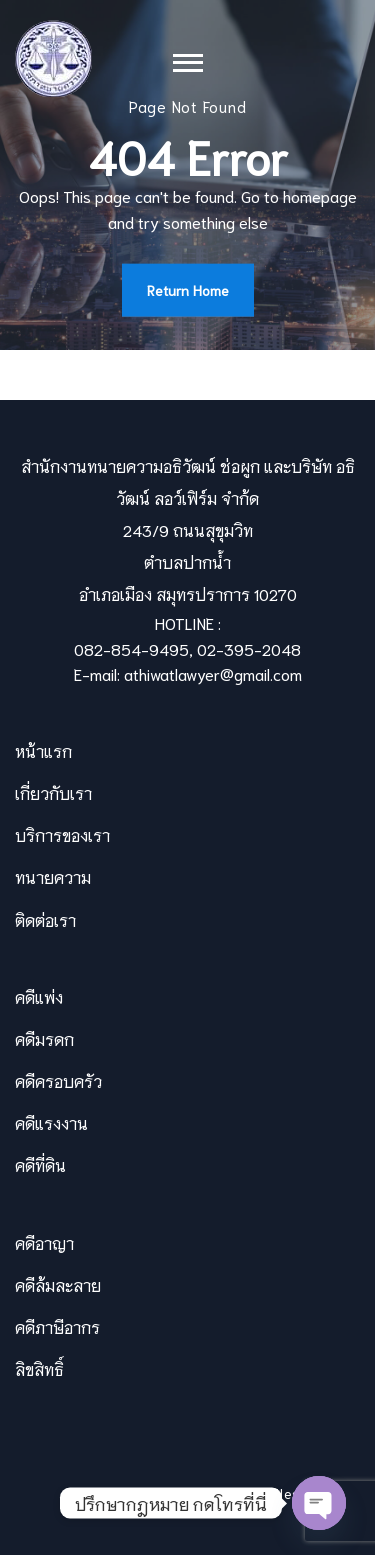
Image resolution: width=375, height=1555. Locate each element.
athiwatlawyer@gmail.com (213, 673)
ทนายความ (53, 876)
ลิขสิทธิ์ (39, 1368)
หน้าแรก (43, 750)
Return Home (188, 290)
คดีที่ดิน (40, 1164)
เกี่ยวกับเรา (53, 792)
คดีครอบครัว (58, 1080)
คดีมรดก (44, 1038)
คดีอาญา (44, 1242)
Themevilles (259, 1493)
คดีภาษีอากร (57, 1326)
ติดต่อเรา (45, 919)
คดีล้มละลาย (58, 1284)
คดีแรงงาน (51, 1122)
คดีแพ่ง (39, 996)
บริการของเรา (62, 834)
